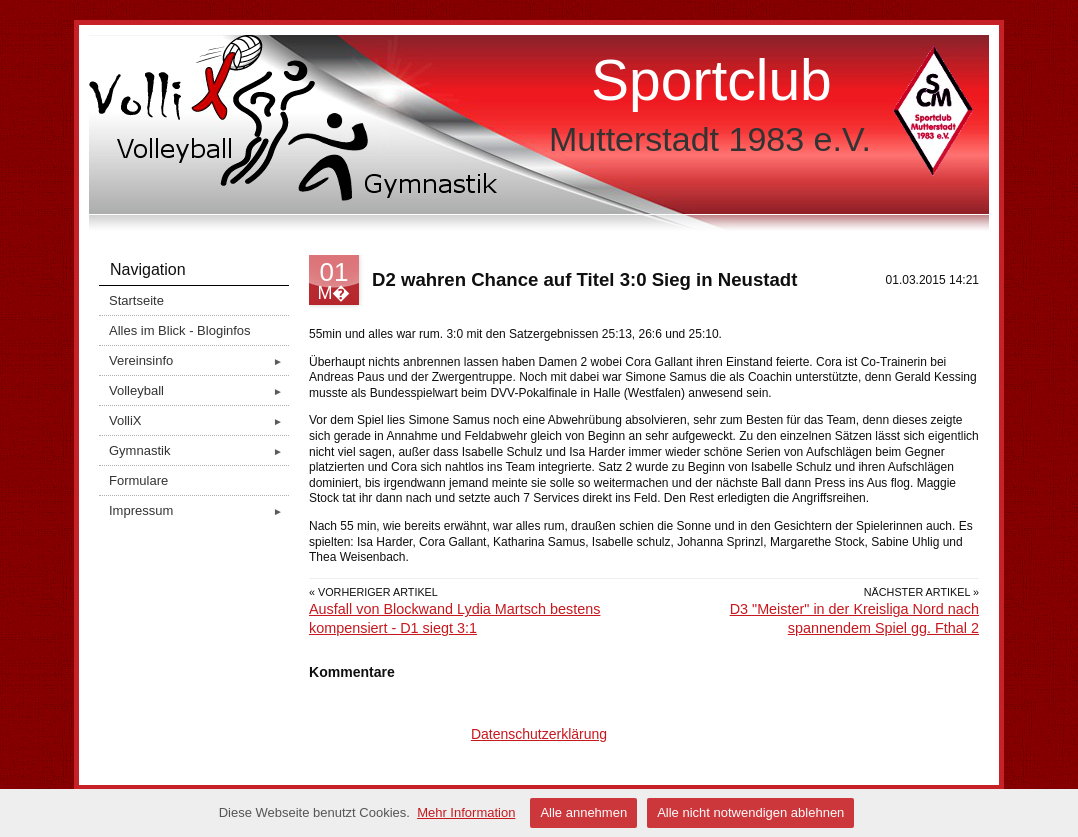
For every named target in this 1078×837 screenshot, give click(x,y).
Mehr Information (466, 812)
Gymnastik (199, 450)
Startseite (136, 300)
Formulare (138, 480)
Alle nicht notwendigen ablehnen (750, 812)
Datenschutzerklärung (539, 734)
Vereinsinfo (199, 360)
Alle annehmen (583, 812)
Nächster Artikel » (921, 592)
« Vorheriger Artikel (373, 592)
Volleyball (199, 390)
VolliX (199, 420)
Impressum (199, 510)
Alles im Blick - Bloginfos (180, 330)
